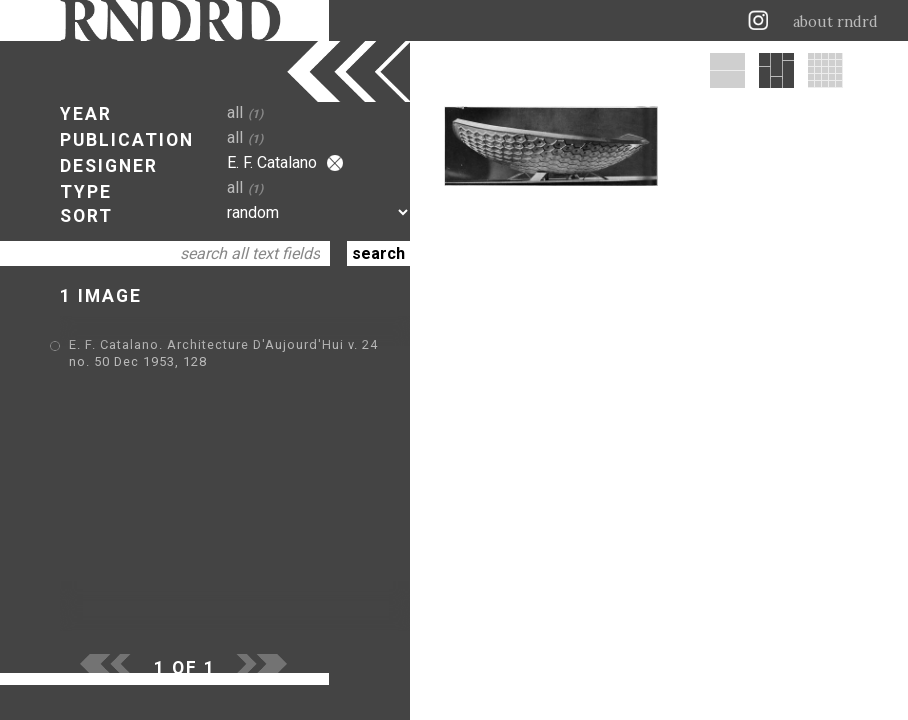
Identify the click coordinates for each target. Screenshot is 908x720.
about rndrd (835, 22)
